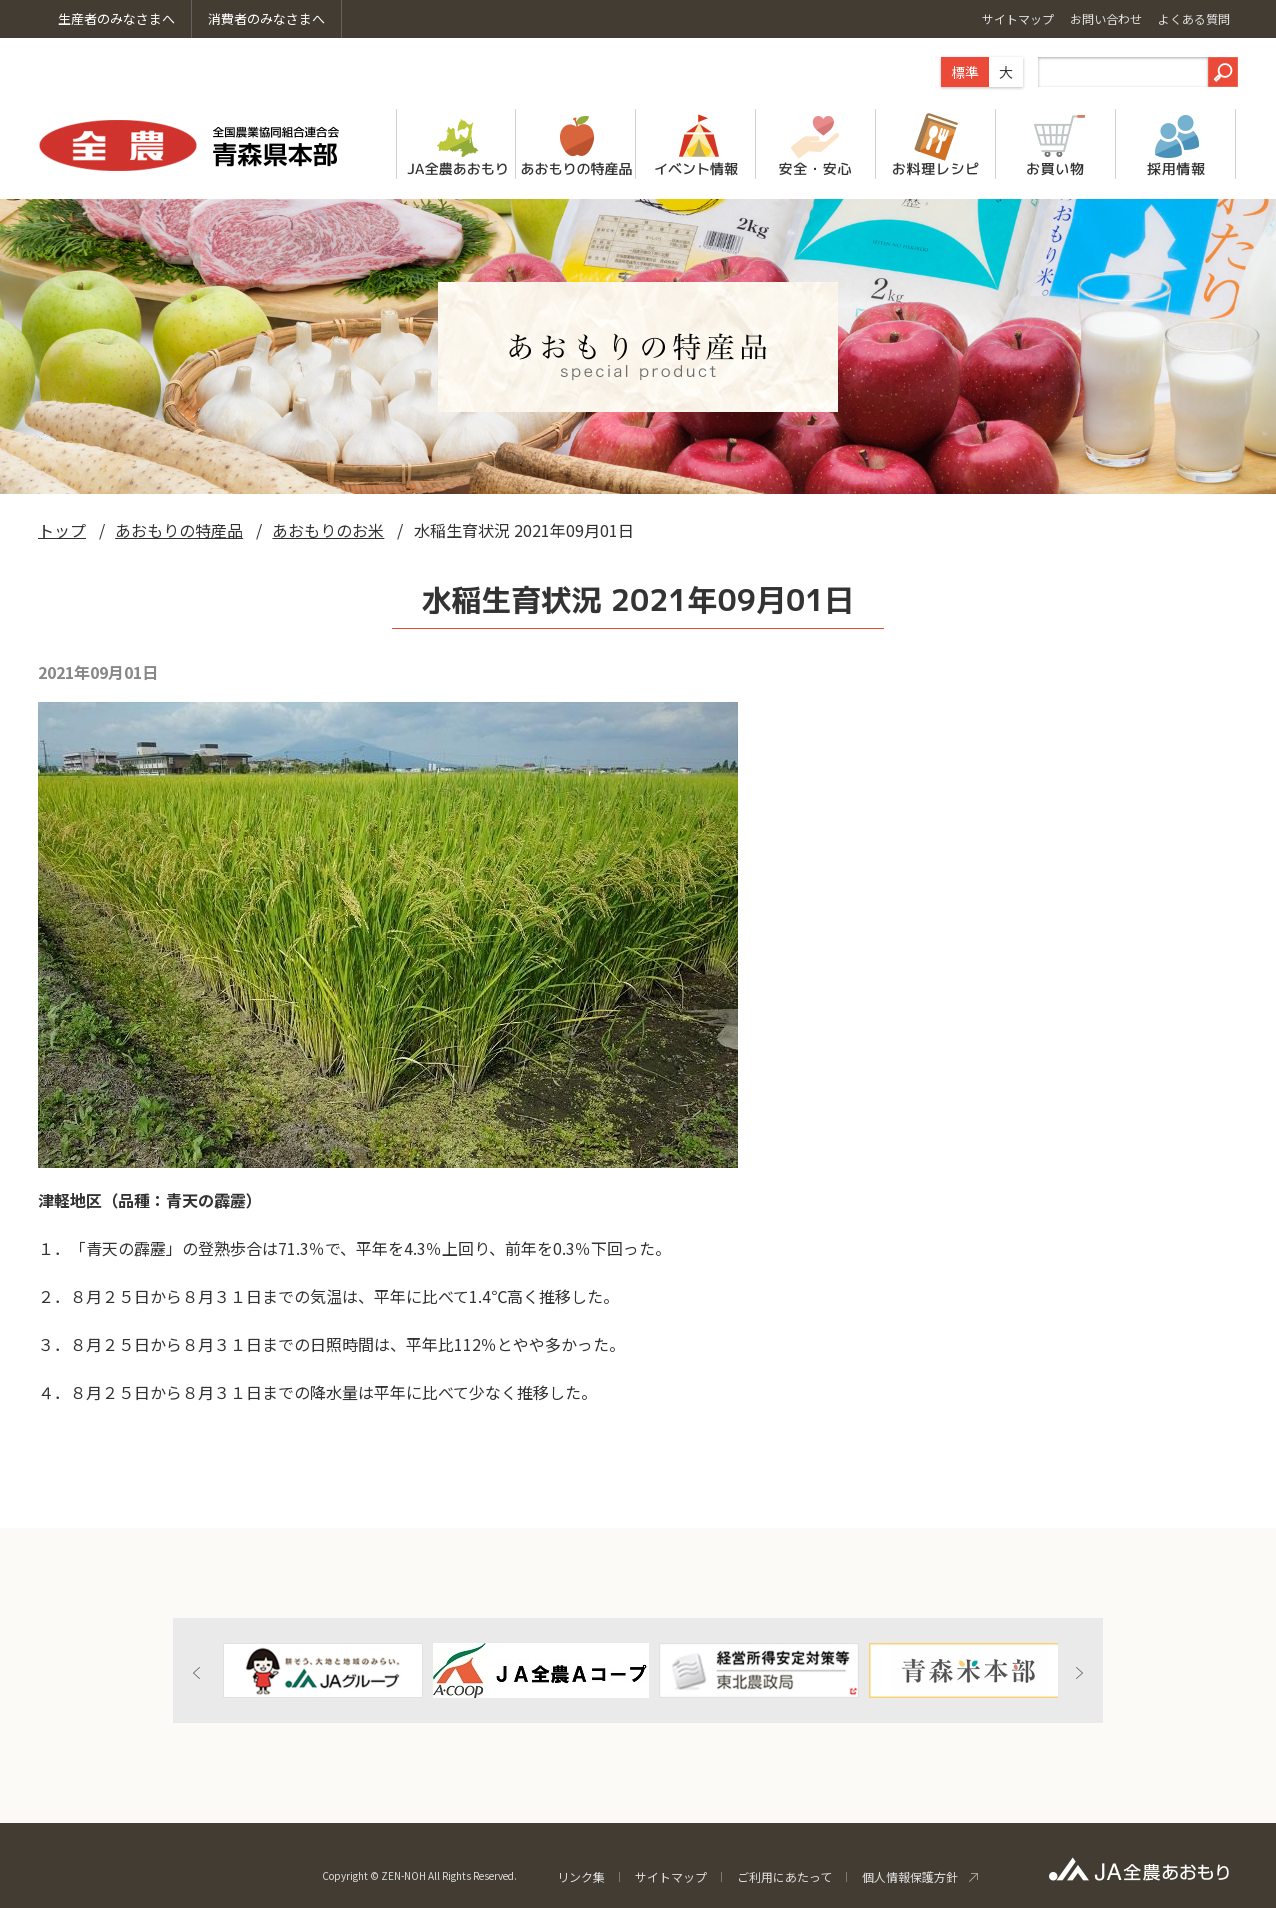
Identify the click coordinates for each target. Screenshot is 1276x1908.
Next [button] (1079, 1673)
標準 (965, 72)
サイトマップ (671, 1876)
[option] (323, 1670)
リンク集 (581, 1876)
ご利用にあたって (784, 1876)
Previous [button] (197, 1673)
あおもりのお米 (328, 530)
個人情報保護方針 (910, 1876)
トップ (62, 530)
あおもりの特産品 (179, 530)
